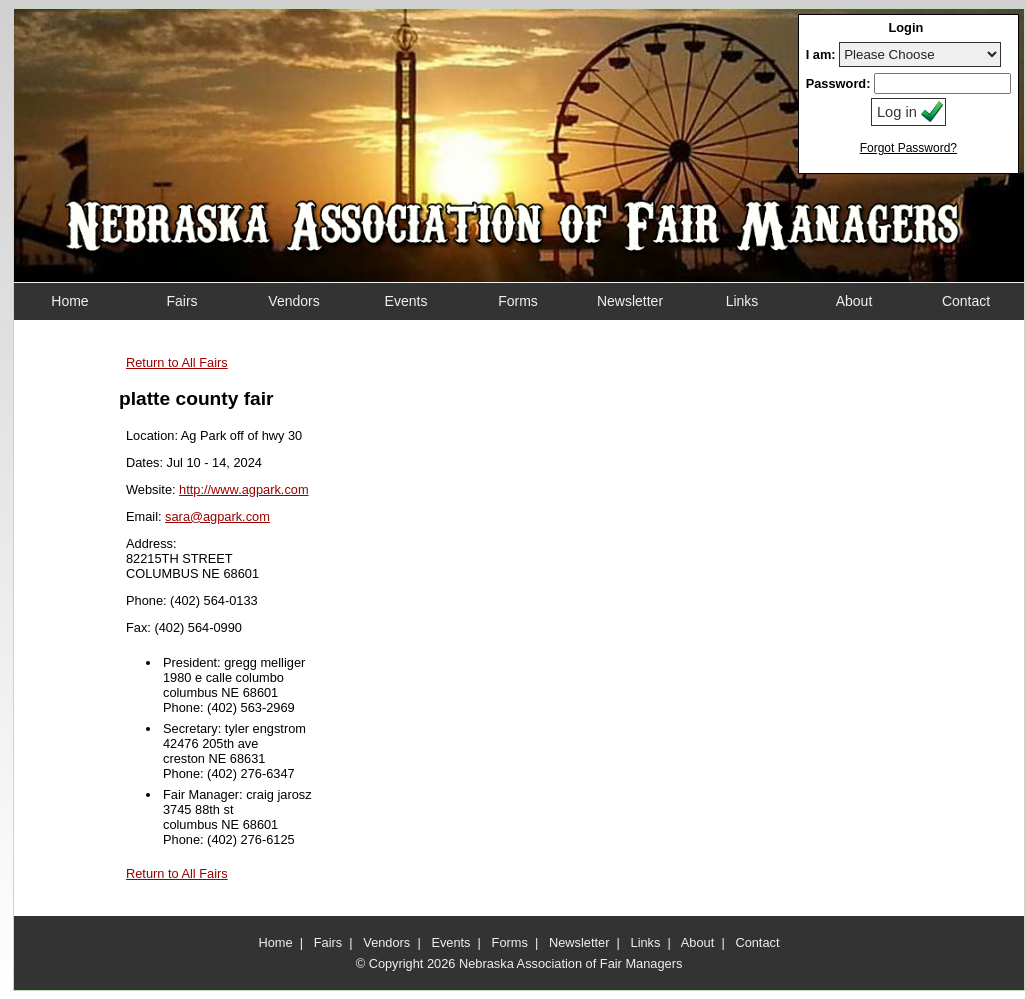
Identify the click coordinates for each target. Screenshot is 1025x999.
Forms (510, 942)
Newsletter (579, 942)
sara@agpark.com (217, 516)
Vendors (386, 942)
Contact (757, 942)
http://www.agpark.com (243, 489)
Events (450, 942)
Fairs (328, 942)
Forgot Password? (908, 148)
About (697, 942)
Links (646, 942)
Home (276, 942)
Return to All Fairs (177, 362)
